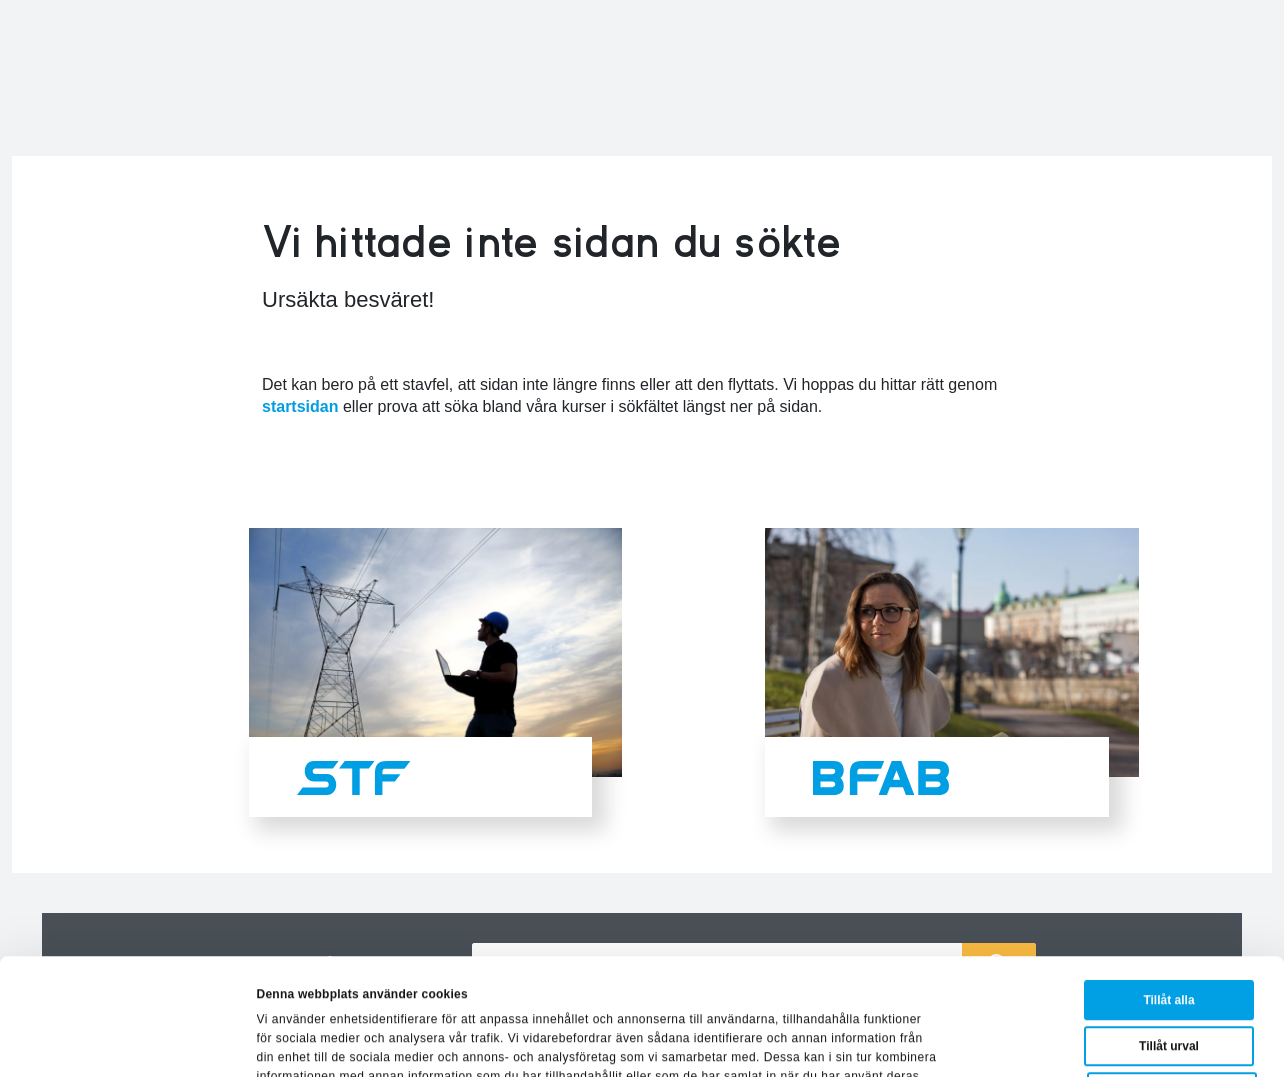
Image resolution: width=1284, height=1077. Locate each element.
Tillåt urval (1169, 937)
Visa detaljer (935, 1041)
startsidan (300, 406)
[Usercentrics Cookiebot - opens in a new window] (129, 1041)
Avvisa (1172, 983)
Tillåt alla (1168, 891)
